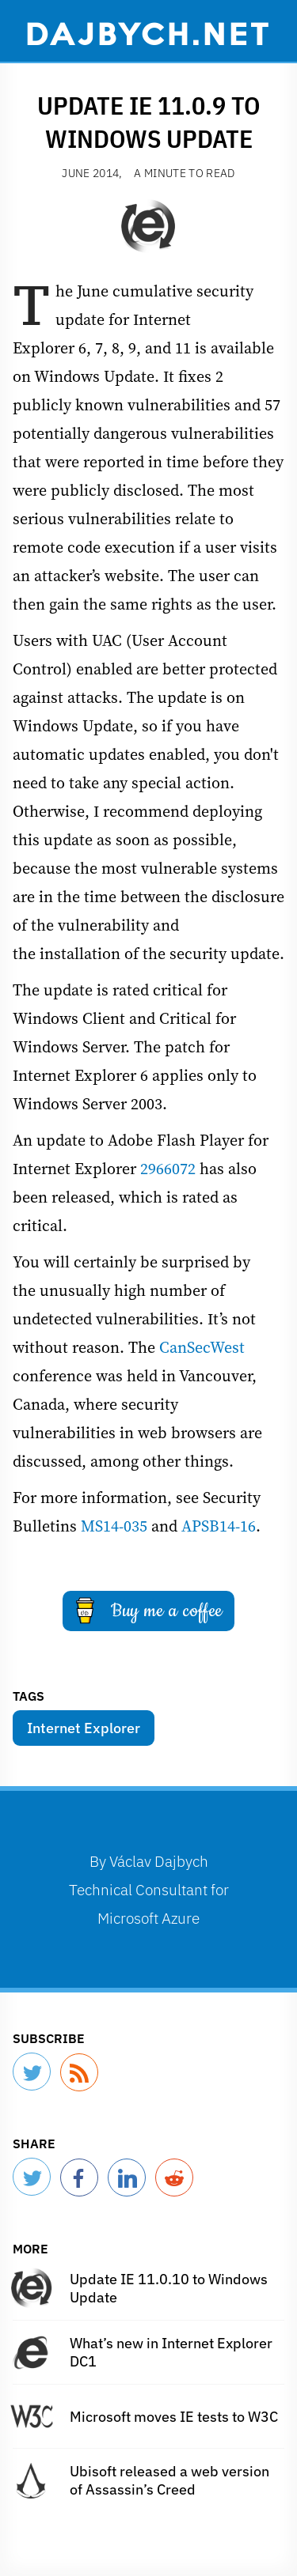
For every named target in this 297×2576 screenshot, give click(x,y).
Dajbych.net (148, 32)
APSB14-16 (218, 1526)
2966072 (168, 1169)
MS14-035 (114, 1526)
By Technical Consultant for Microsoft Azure (149, 1889)
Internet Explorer (83, 1728)
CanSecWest (202, 1347)
